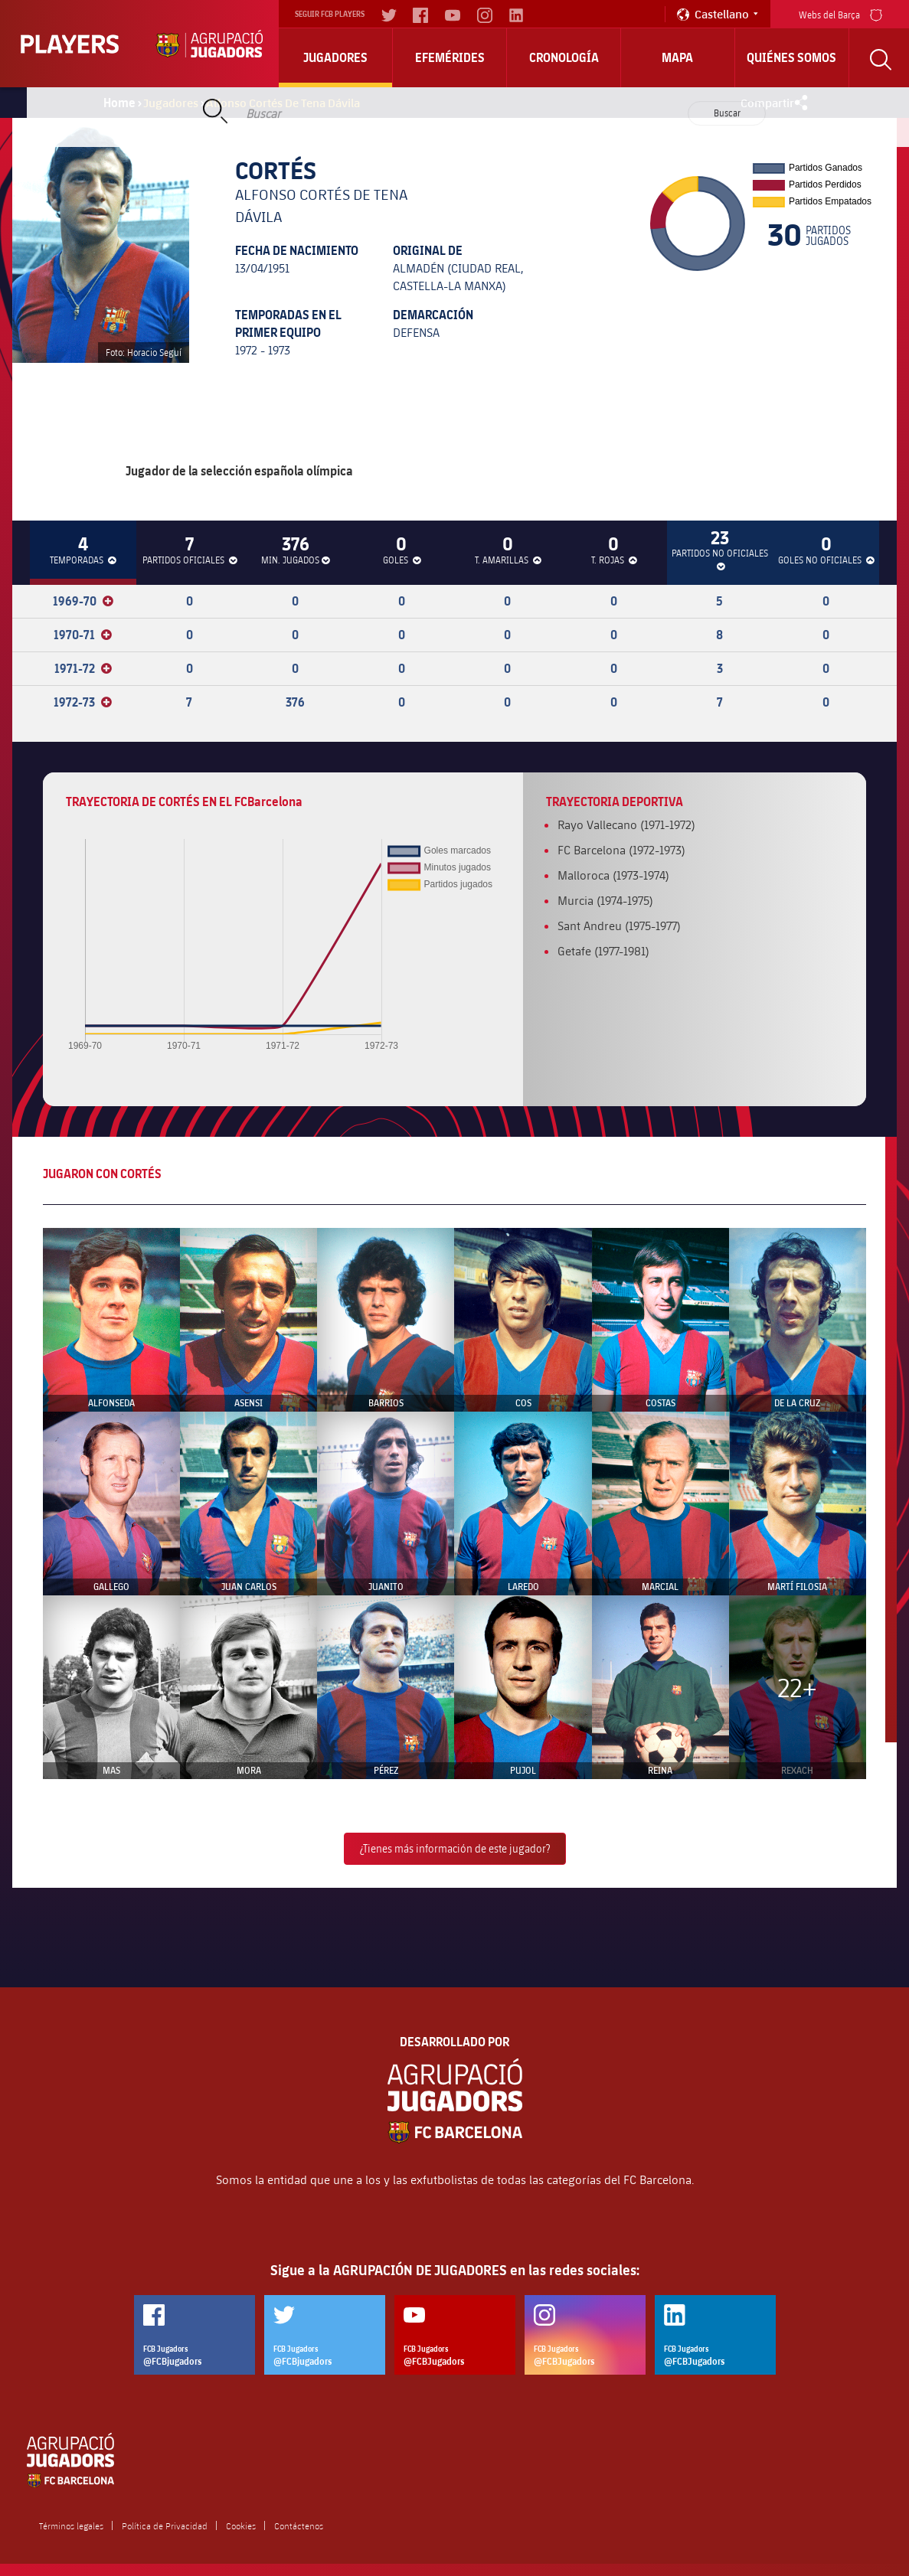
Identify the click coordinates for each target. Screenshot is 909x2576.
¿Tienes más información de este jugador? (455, 1848)
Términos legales (71, 2525)
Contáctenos (298, 2525)
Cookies (241, 2525)
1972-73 (83, 702)
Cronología (564, 57)
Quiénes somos (791, 57)
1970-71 (83, 634)
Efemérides (450, 57)
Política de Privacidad (165, 2525)
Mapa (677, 57)
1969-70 (83, 601)
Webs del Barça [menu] (840, 13)
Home (119, 102)
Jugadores (335, 57)
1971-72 (83, 668)
